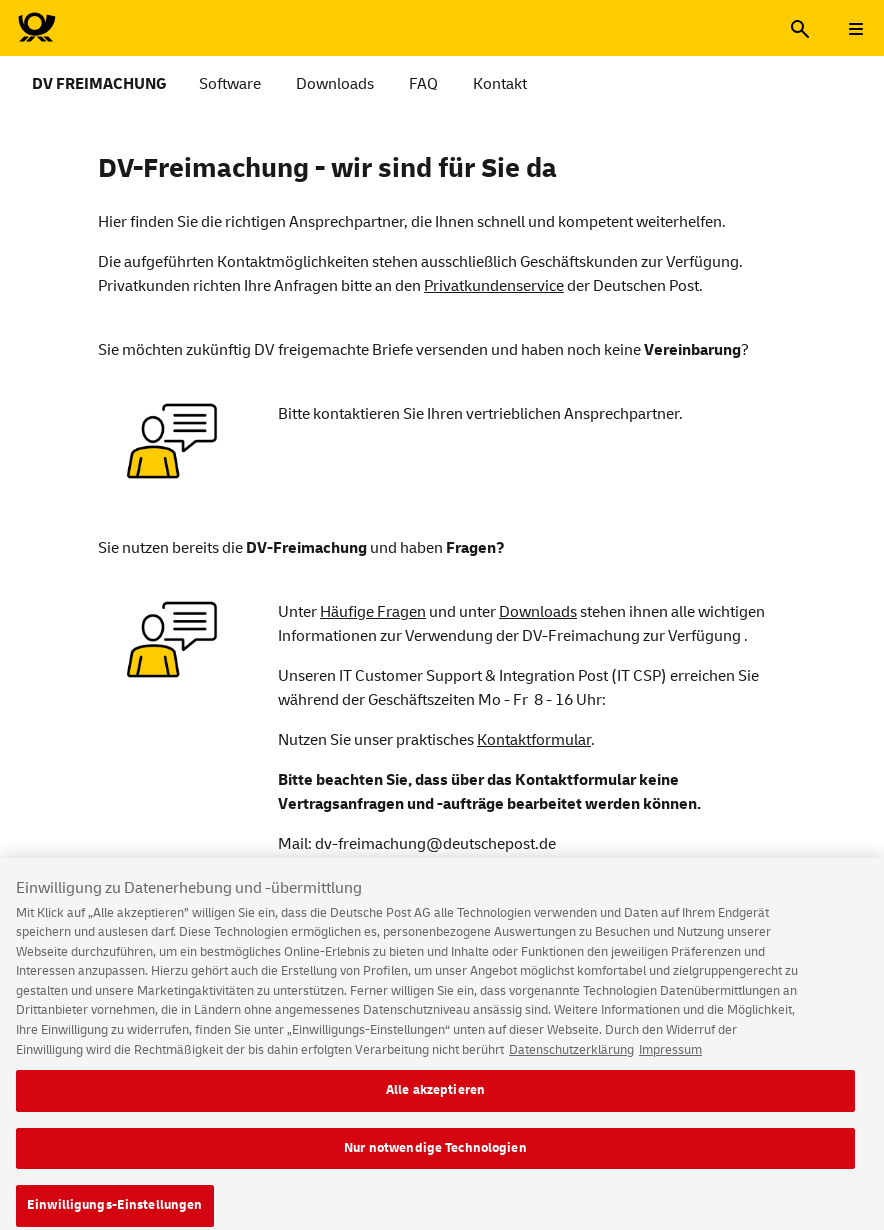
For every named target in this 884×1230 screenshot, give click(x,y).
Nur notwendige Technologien (435, 1159)
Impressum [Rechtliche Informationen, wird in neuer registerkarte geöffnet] (670, 1061)
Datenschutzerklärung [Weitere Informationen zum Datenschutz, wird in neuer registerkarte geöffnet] (571, 1061)
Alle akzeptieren (435, 1102)
